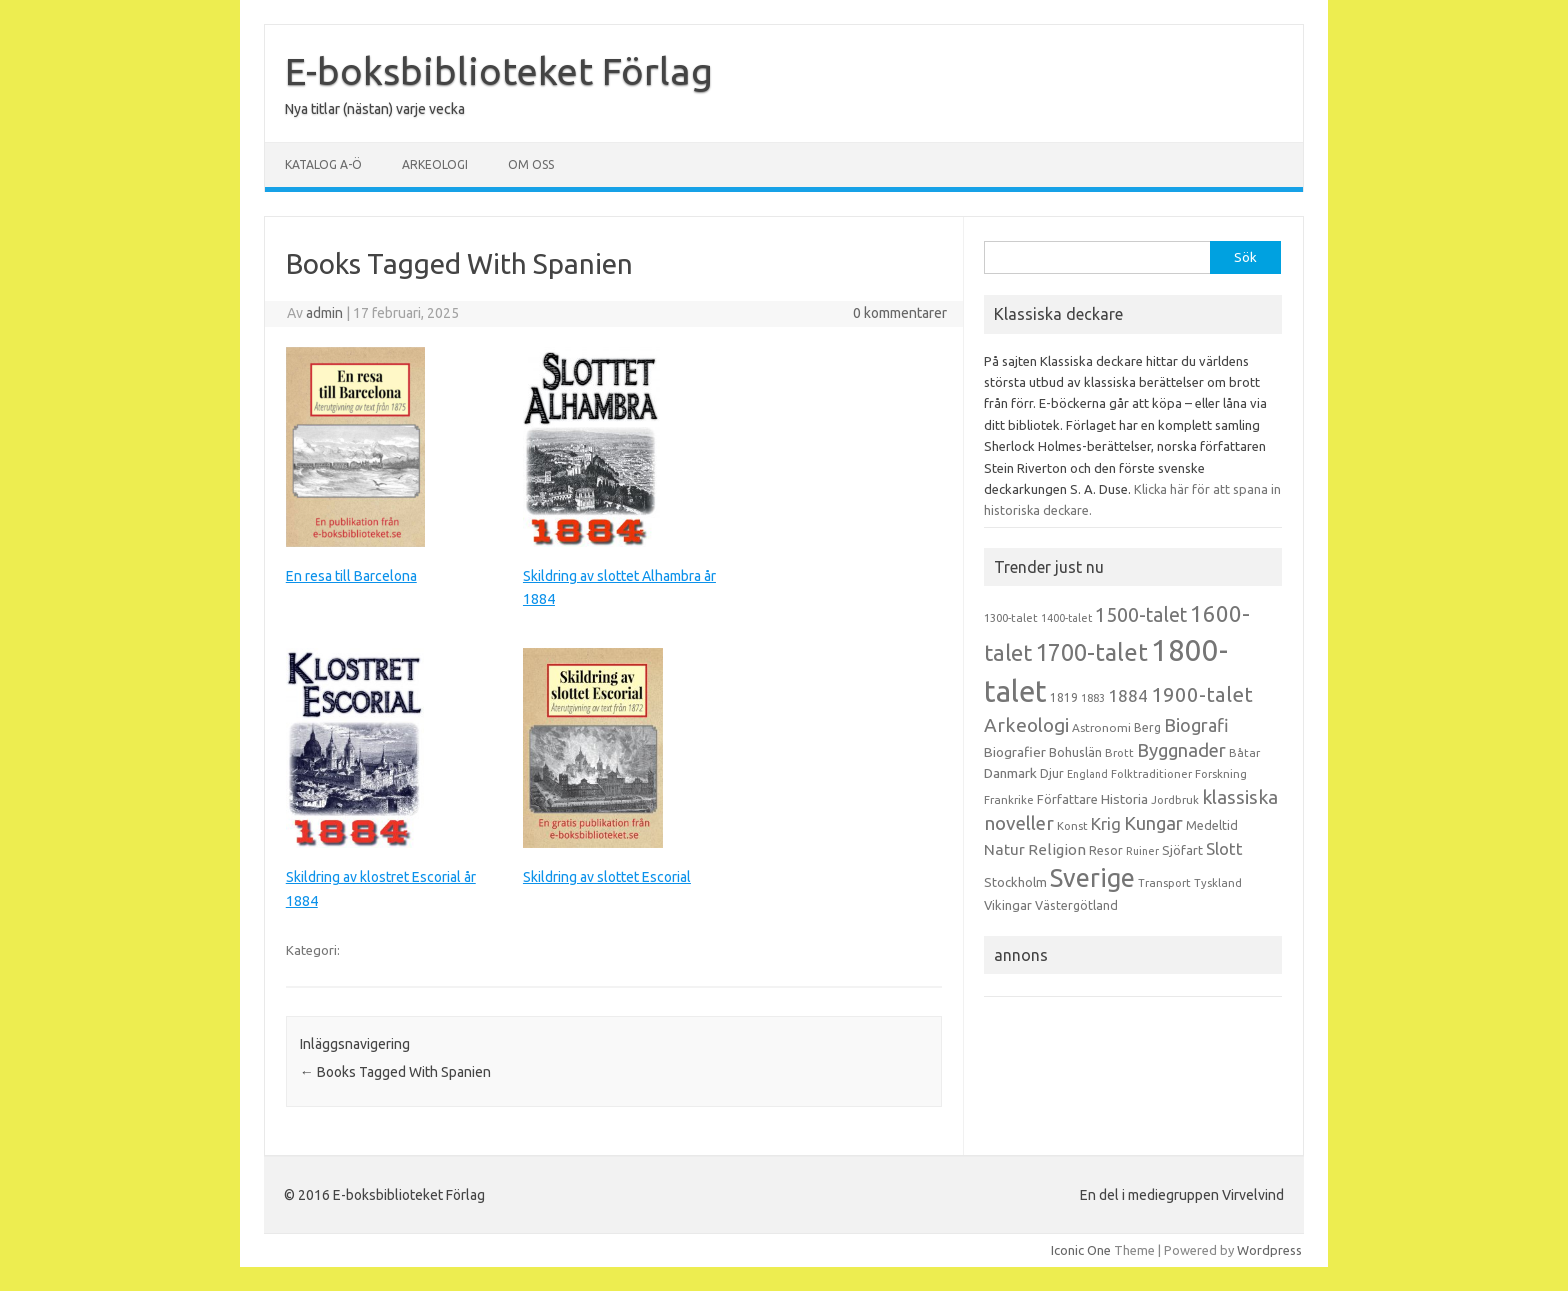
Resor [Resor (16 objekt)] (1106, 850)
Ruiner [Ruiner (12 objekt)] (1142, 851)
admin (324, 313)
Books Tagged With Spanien (395, 1072)
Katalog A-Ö (323, 164)
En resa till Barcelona (351, 576)
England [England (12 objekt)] (1087, 774)
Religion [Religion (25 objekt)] (1057, 849)
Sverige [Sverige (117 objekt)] (1092, 878)
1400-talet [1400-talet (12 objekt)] (1066, 618)
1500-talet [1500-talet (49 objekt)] (1141, 615)
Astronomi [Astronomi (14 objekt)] (1101, 727)
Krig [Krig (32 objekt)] (1106, 823)
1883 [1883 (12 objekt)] (1093, 698)
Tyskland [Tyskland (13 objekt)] (1218, 883)
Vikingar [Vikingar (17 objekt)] (1008, 905)
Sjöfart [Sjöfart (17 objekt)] (1182, 850)
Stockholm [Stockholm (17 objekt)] (1015, 882)
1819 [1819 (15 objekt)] (1064, 697)
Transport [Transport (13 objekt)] (1164, 883)
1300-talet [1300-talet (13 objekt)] (1011, 618)
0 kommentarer (900, 313)
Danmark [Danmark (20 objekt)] (1010, 773)
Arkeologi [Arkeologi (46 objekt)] (1026, 725)
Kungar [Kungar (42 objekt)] (1153, 823)
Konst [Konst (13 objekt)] (1072, 826)
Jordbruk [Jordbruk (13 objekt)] (1175, 800)
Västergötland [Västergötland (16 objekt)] (1076, 905)
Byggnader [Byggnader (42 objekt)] (1181, 750)
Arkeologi (435, 164)
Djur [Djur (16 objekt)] (1052, 773)
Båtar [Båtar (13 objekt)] (1244, 753)
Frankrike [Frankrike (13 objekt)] (1009, 800)
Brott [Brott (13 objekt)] (1119, 753)
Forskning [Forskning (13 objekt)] (1221, 774)
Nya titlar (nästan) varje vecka (375, 109)
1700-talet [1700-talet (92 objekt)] (1091, 652)
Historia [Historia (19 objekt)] (1124, 799)
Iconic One (1081, 1250)
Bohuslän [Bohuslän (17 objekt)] (1075, 752)
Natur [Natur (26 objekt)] (1004, 849)
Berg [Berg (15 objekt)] (1147, 727)
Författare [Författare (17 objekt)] (1067, 799)
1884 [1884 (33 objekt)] (1128, 695)
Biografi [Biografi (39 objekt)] (1196, 725)
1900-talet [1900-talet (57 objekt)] (1202, 694)
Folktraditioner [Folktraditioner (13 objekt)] (1151, 774)
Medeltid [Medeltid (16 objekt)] (1212, 825)
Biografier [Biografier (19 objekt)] (1015, 752)
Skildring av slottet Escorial (607, 877)
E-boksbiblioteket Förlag (499, 71)
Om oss (531, 164)
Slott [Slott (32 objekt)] (1224, 848)
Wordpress (1269, 1250)
